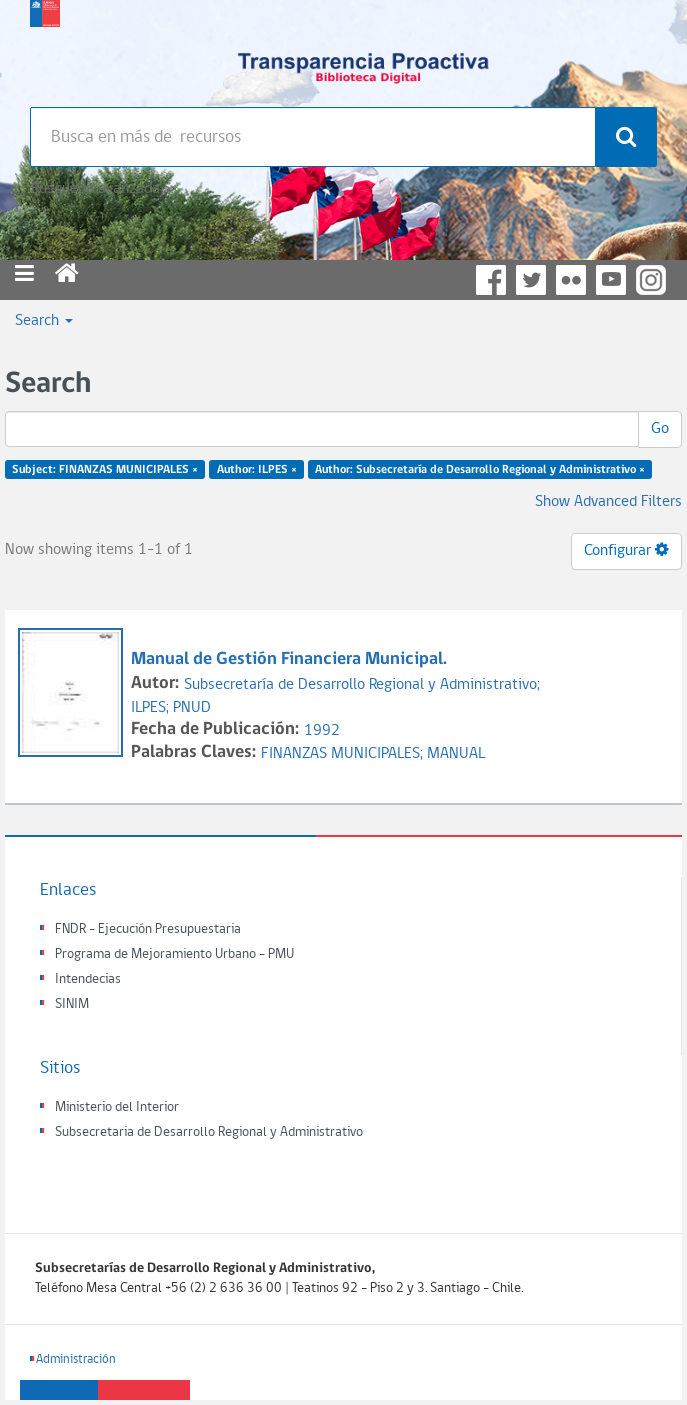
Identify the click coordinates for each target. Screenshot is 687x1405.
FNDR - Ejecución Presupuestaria (148, 929)
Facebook (491, 280)
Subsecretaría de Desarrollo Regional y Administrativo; (362, 685)
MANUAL (456, 754)
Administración (76, 1359)
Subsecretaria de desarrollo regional (45, 50)
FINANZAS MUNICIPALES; (344, 754)
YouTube (611, 280)
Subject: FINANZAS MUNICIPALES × (105, 470)
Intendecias (88, 979)
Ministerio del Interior (117, 1107)
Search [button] (44, 321)
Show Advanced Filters (608, 502)
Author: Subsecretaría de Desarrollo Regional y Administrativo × (480, 470)
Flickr (571, 280)
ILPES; (152, 708)
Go (660, 429)
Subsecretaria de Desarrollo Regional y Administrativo (209, 1132)
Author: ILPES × (257, 470)
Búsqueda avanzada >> (103, 189)
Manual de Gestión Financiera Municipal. (291, 659)
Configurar (626, 550)
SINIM (72, 1004)
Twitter (531, 280)
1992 (322, 731)
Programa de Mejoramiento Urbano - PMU (174, 954)
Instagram (651, 280)
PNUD (192, 708)
